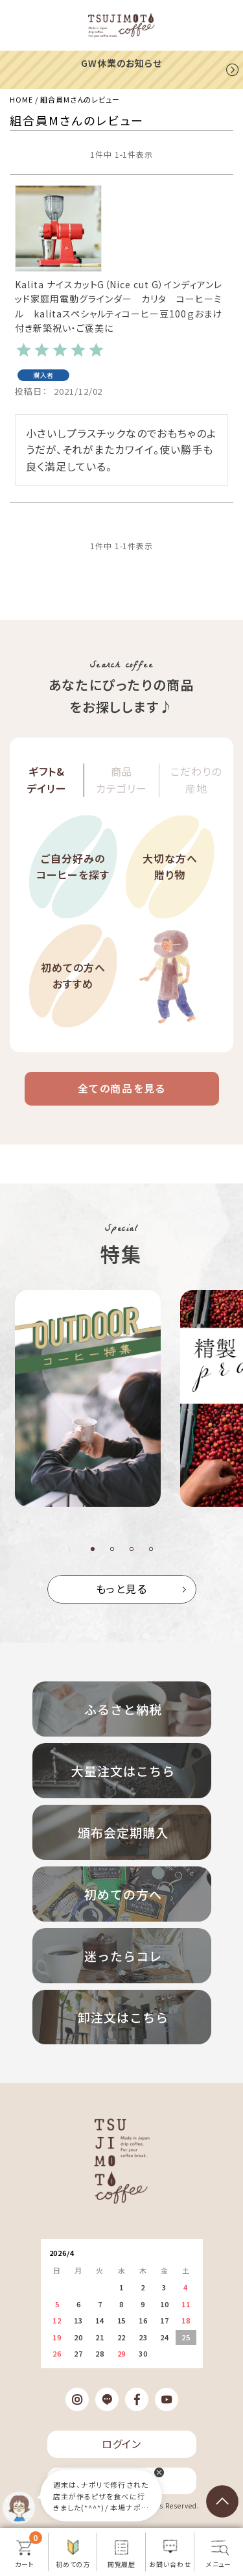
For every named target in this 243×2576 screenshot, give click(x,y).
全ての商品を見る (122, 1088)
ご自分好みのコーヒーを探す (73, 866)
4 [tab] (151, 1548)
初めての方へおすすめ (73, 976)
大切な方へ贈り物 (170, 866)
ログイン (122, 2443)
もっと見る (122, 1588)
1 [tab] (92, 1548)
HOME (21, 99)
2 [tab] (112, 1548)
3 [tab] (131, 1548)
